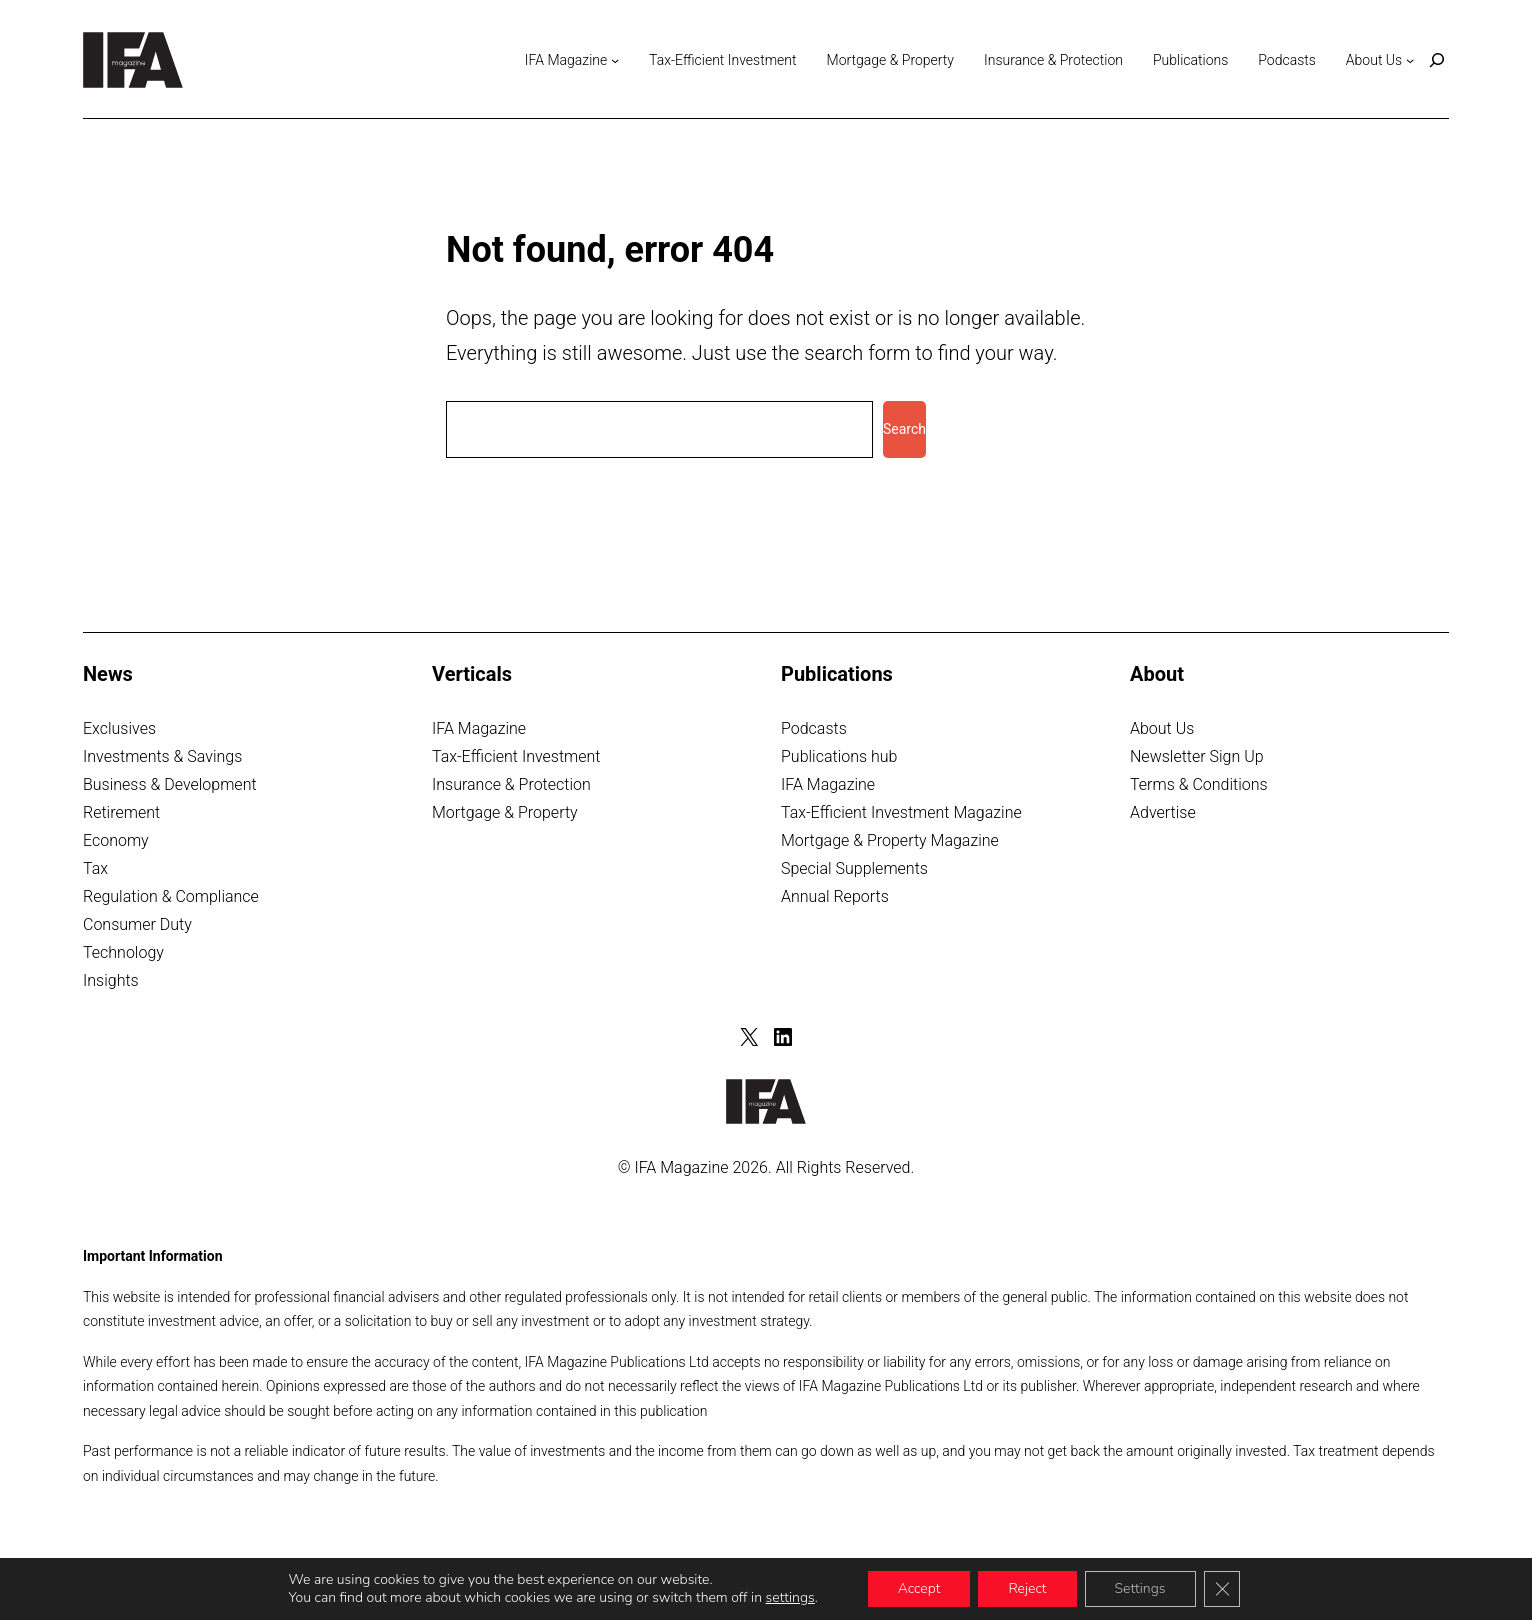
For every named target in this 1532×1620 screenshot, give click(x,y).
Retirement (121, 812)
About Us (1162, 728)
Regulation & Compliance (171, 896)
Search (904, 429)
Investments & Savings (162, 756)
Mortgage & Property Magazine (890, 840)
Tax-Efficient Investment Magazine (901, 812)
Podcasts (814, 728)
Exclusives (119, 728)
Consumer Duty (137, 924)
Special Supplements (854, 868)
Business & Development (170, 784)
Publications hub (839, 756)
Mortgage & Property (505, 812)
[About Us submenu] (1410, 60)
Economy (116, 840)
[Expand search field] (1437, 60)
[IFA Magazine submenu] (615, 60)
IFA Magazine (479, 728)
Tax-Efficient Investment (516, 756)
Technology (123, 952)
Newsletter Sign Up (1197, 756)
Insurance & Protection (511, 784)
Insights (111, 980)
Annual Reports (835, 896)
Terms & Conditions (1199, 784)
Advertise (1163, 812)
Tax (95, 868)
